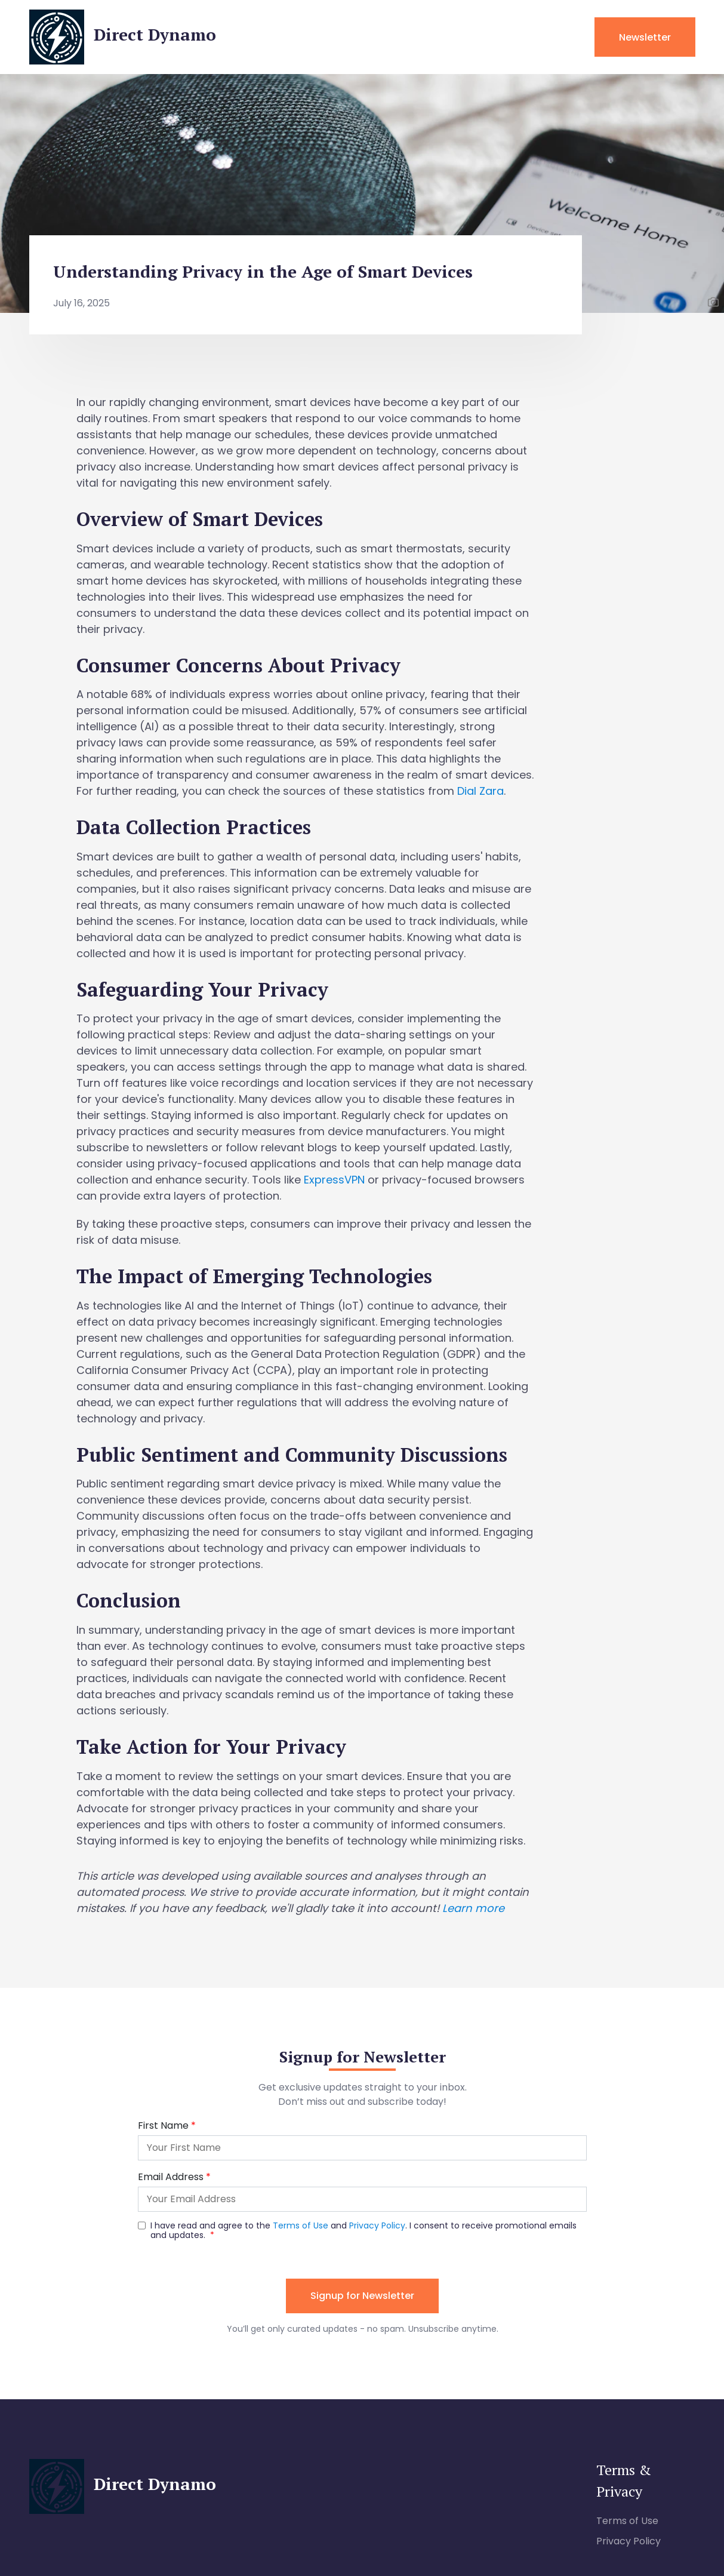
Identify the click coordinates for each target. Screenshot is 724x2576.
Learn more (473, 1908)
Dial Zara (480, 790)
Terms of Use (627, 2521)
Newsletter (645, 37)
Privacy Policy (628, 2541)
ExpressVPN (334, 1179)
